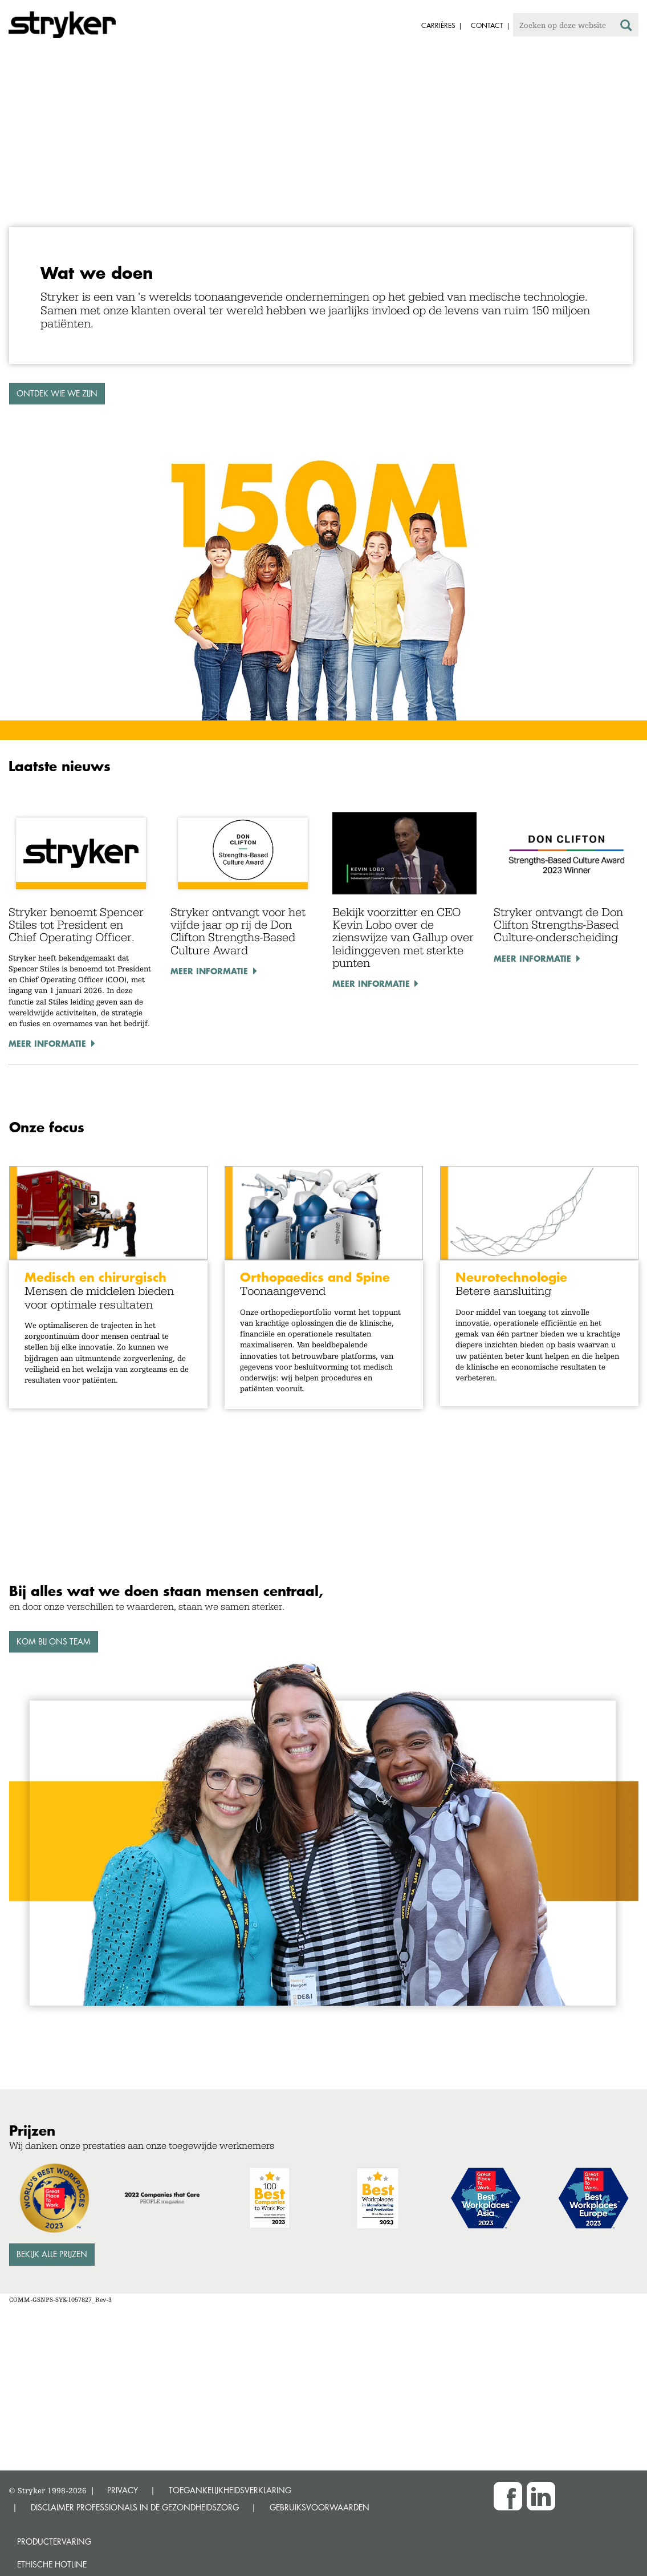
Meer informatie (47, 1043)
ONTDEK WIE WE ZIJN (57, 393)
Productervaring (54, 2541)
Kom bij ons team (54, 1641)
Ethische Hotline (52, 2564)
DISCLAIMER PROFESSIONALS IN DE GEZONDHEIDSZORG (135, 2507)
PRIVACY (122, 2490)
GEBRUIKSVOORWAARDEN (319, 2507)
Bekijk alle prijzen (52, 2254)
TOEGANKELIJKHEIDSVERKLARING (230, 2490)
